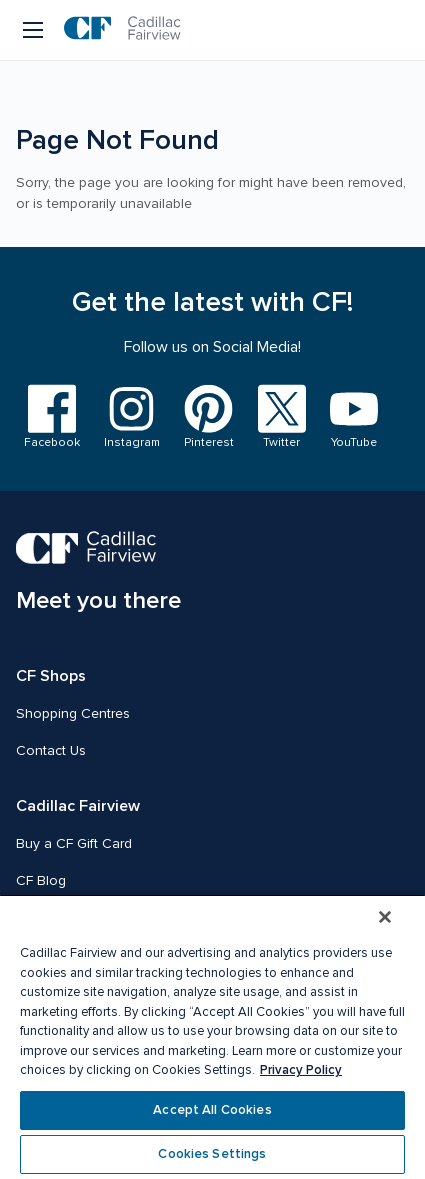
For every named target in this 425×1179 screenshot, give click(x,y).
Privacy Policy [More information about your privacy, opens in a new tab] (301, 1070)
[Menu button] (34, 30)
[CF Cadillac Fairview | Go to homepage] (122, 30)
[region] (212, 1036)
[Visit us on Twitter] (282, 417)
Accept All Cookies (212, 1110)
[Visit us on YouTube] (354, 418)
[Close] (385, 917)
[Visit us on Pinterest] (209, 417)
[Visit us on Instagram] (132, 417)
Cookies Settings (212, 1154)
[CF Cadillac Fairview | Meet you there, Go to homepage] (98, 573)
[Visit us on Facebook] (52, 417)
